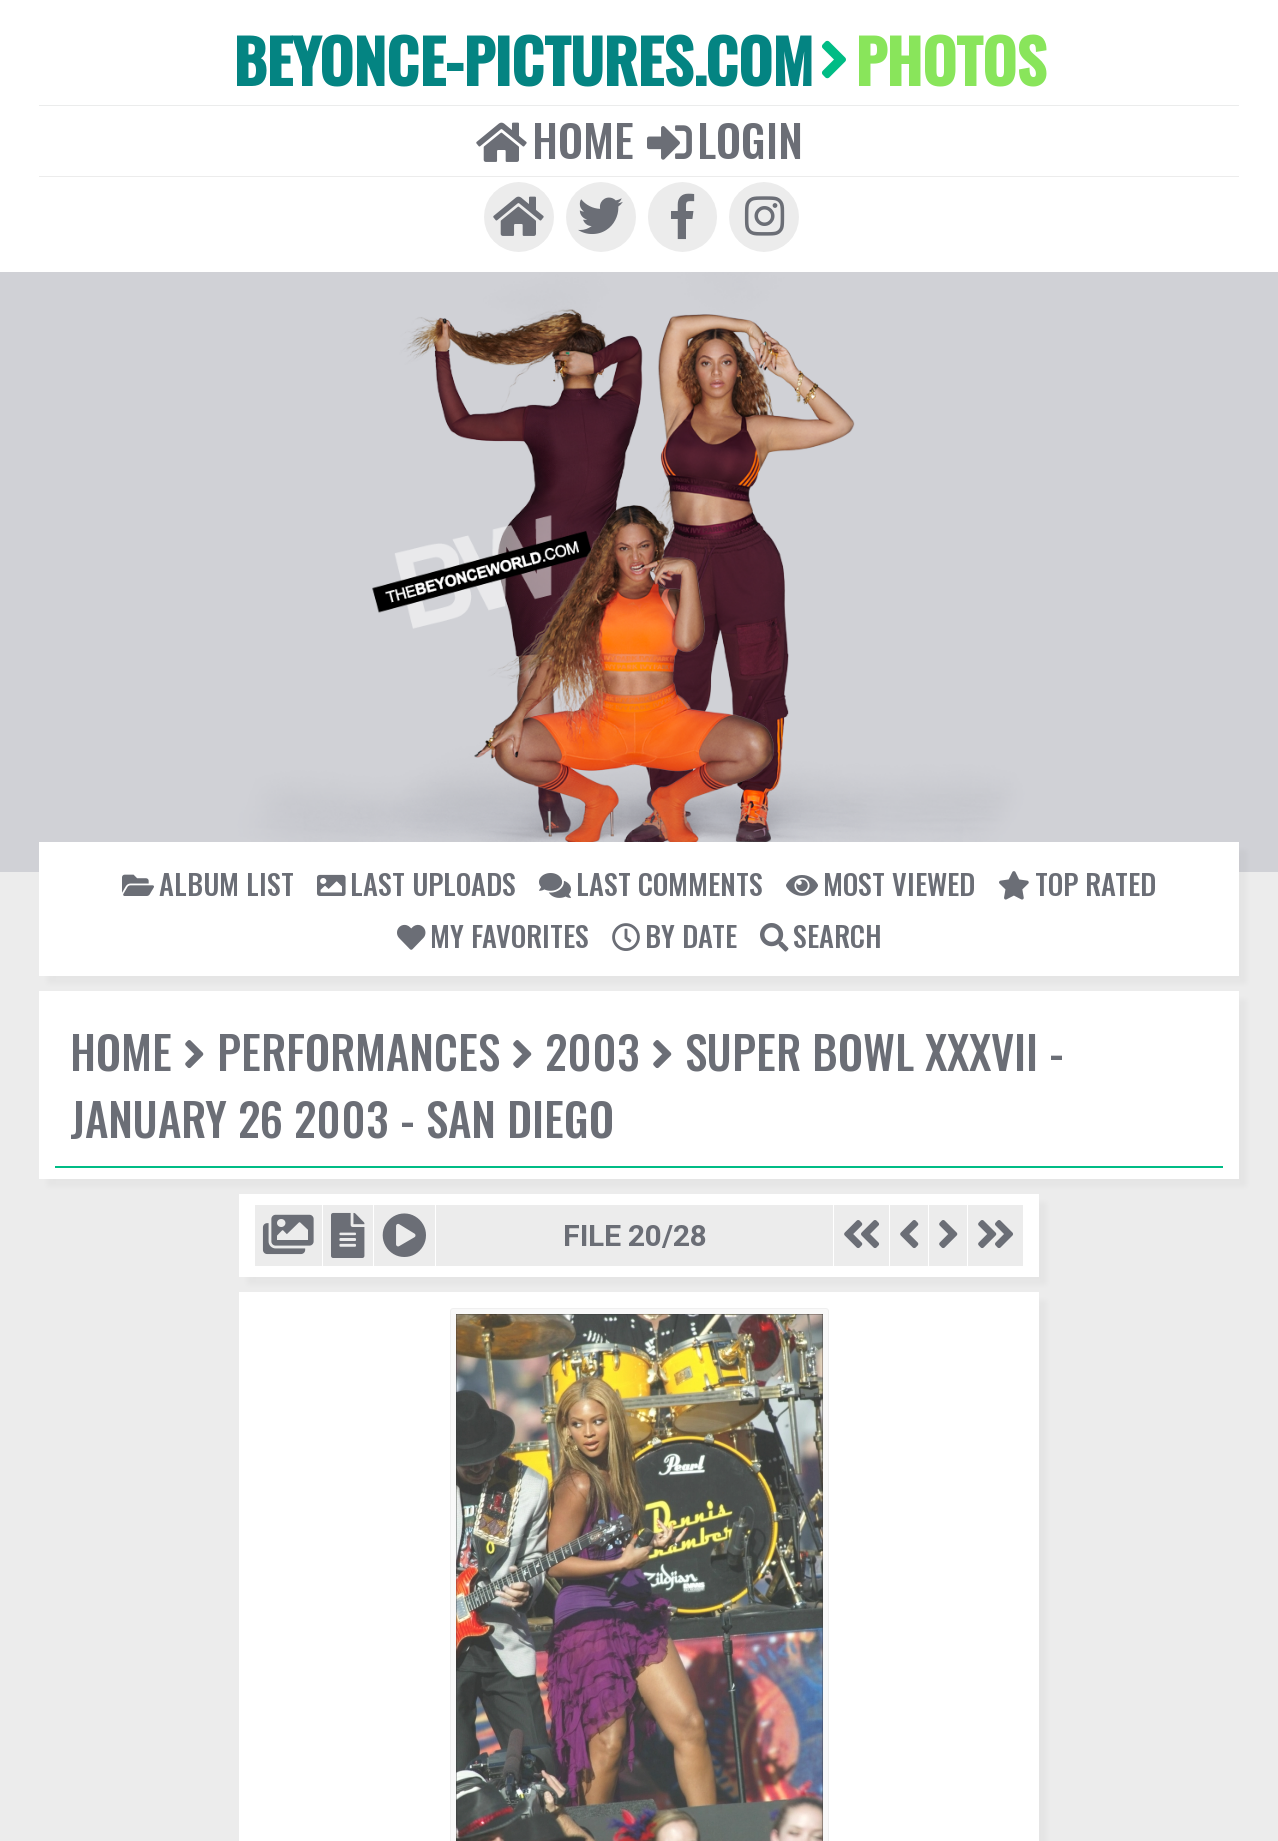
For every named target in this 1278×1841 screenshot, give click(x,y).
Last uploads (421, 874)
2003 (582, 1041)
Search (818, 925)
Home (556, 135)
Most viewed (874, 874)
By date (673, 925)
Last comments (650, 874)
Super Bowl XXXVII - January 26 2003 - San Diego (557, 1074)
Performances (354, 1041)
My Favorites (493, 925)
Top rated (1067, 874)
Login (723, 135)
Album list (217, 874)
